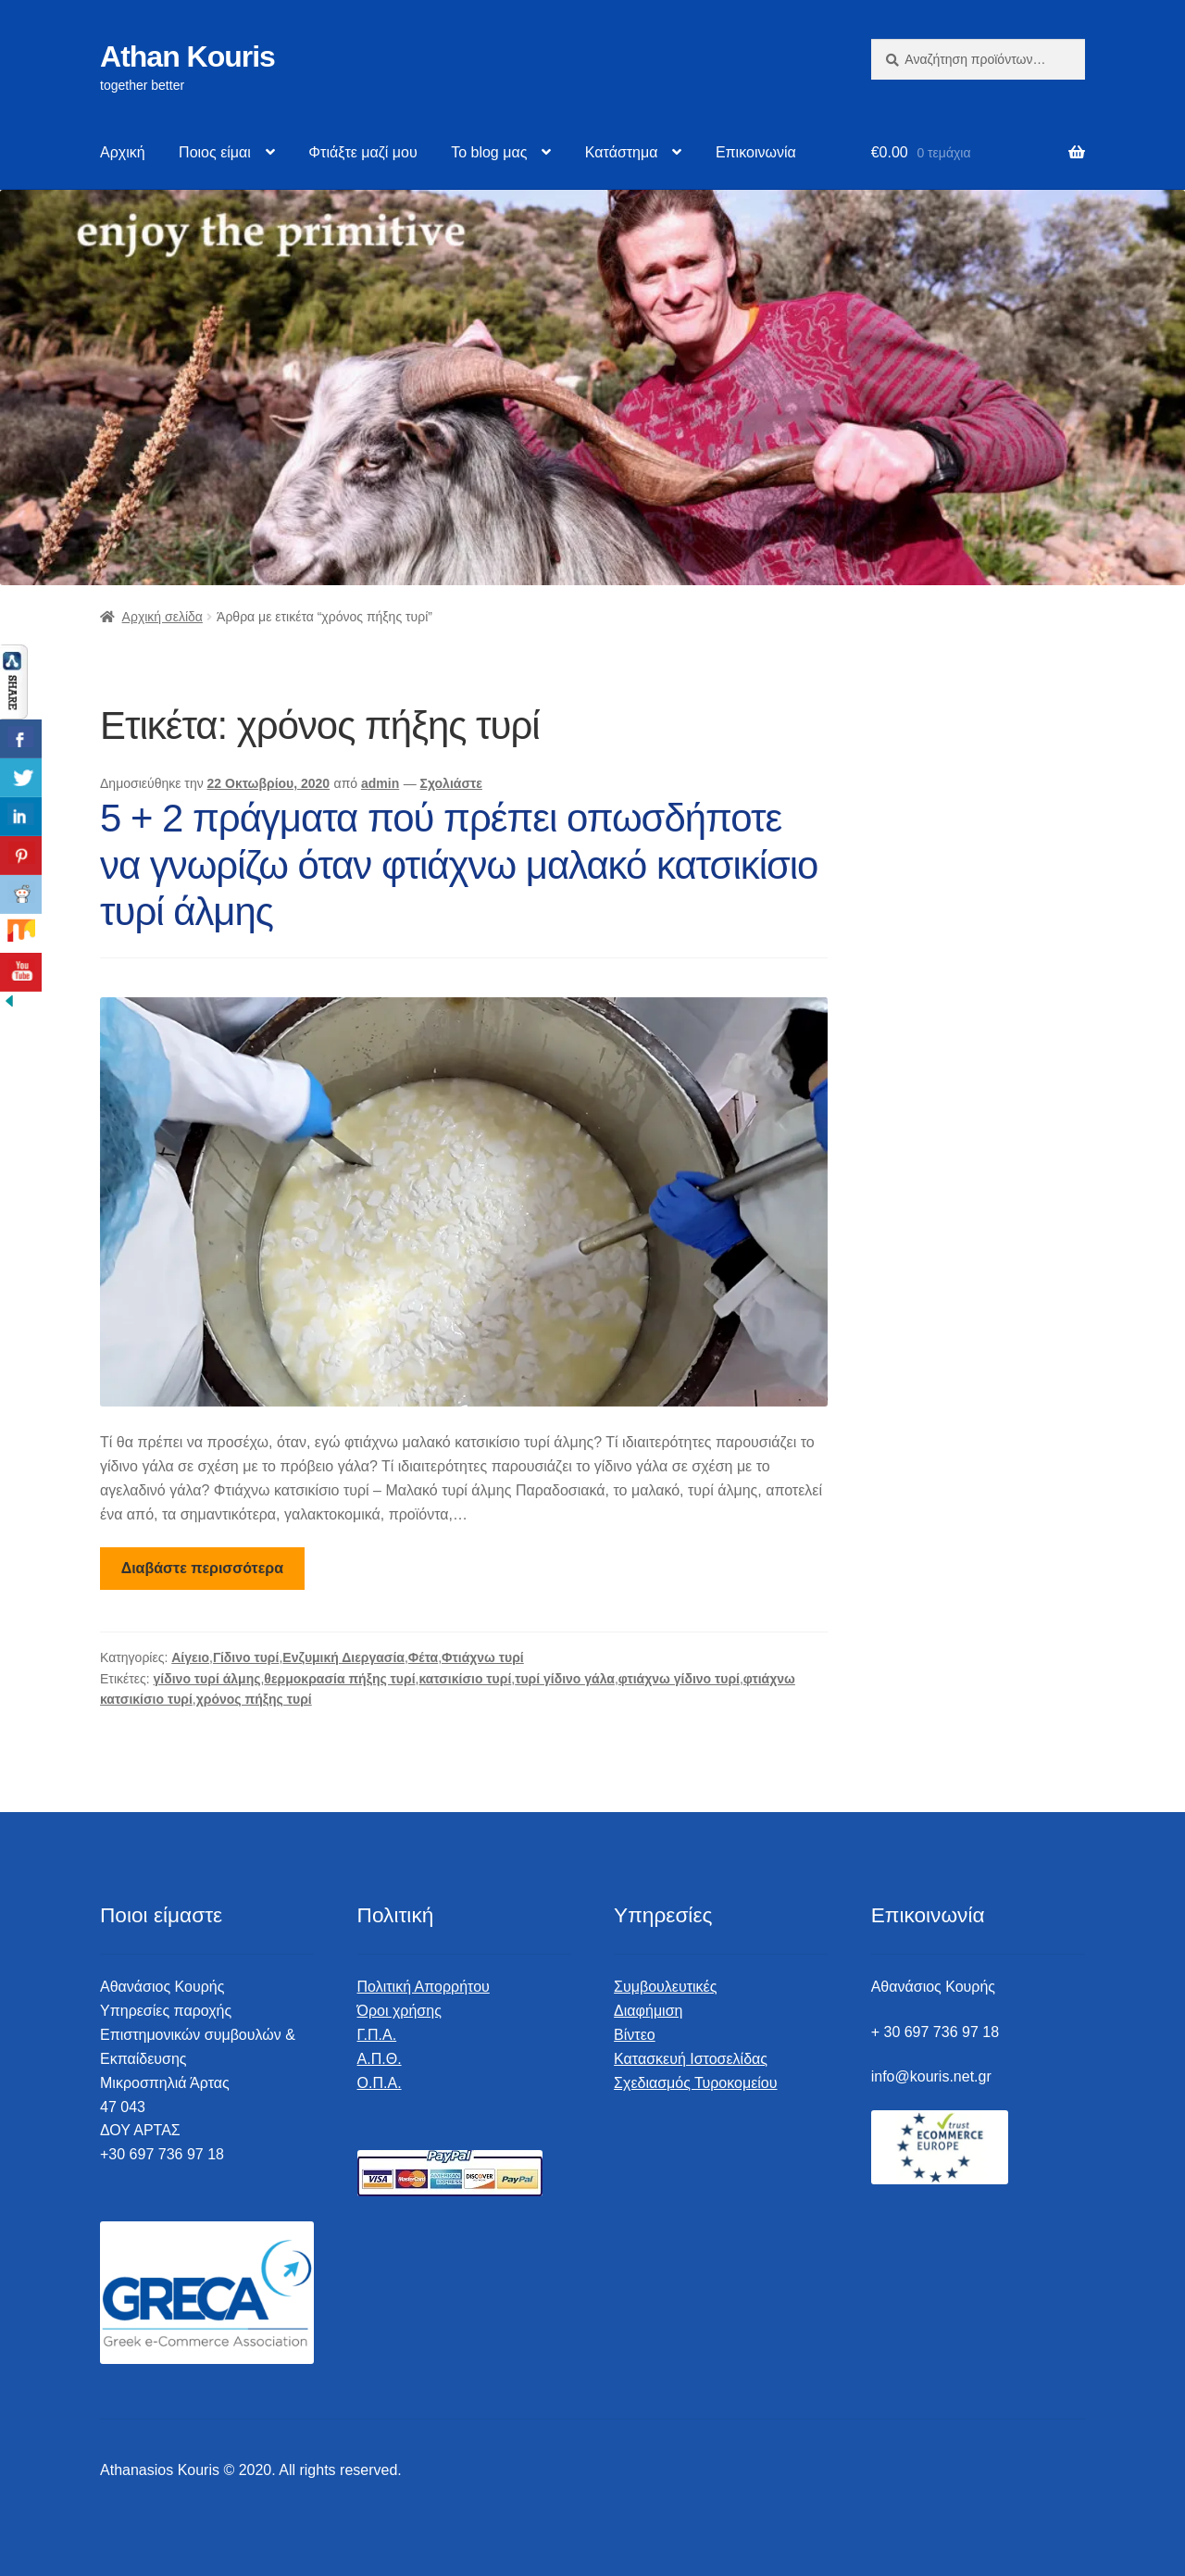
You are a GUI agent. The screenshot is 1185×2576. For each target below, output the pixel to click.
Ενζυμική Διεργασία (343, 1657)
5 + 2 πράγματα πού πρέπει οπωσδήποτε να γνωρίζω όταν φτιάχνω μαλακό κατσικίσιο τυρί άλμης (458, 865)
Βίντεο (634, 2035)
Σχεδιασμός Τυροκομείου (695, 2083)
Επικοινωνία (756, 152)
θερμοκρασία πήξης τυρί (339, 1678)
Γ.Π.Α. (377, 2035)
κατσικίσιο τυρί (464, 1678)
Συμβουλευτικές (665, 1987)
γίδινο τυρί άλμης (207, 1678)
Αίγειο (190, 1657)
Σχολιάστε (451, 783)
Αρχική (122, 152)
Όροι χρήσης (399, 2011)
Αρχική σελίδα (162, 616)
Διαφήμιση (648, 2011)
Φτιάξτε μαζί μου (362, 152)
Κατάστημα (621, 152)
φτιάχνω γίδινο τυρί (679, 1678)
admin (380, 783)
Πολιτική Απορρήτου (423, 1987)
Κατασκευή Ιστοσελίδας (690, 2059)
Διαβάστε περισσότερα (202, 1568)
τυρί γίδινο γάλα (565, 1678)
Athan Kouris (187, 56)
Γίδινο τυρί (246, 1657)
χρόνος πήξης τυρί (254, 1699)
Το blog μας (489, 152)
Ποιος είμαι (215, 152)
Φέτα (423, 1657)
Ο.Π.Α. (379, 2083)
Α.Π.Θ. (379, 2059)
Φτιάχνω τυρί (483, 1657)
